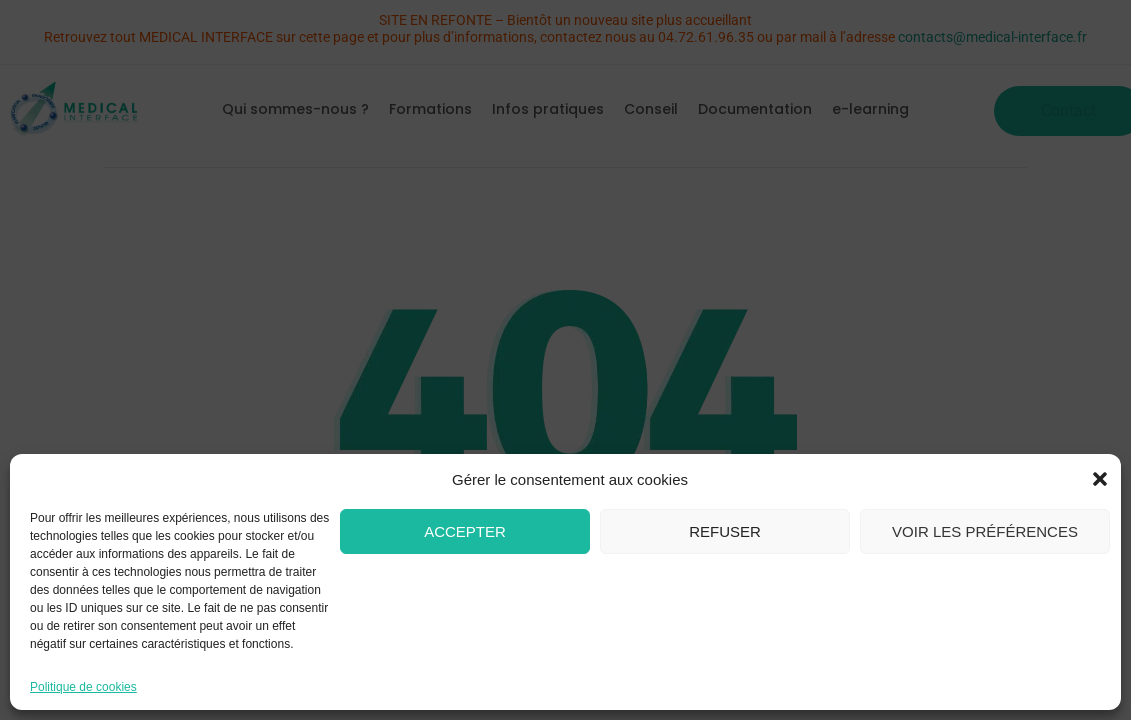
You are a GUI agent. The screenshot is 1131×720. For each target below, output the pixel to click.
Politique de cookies (83, 687)
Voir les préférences (985, 531)
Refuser (725, 531)
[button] (1100, 479)
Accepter (465, 531)
